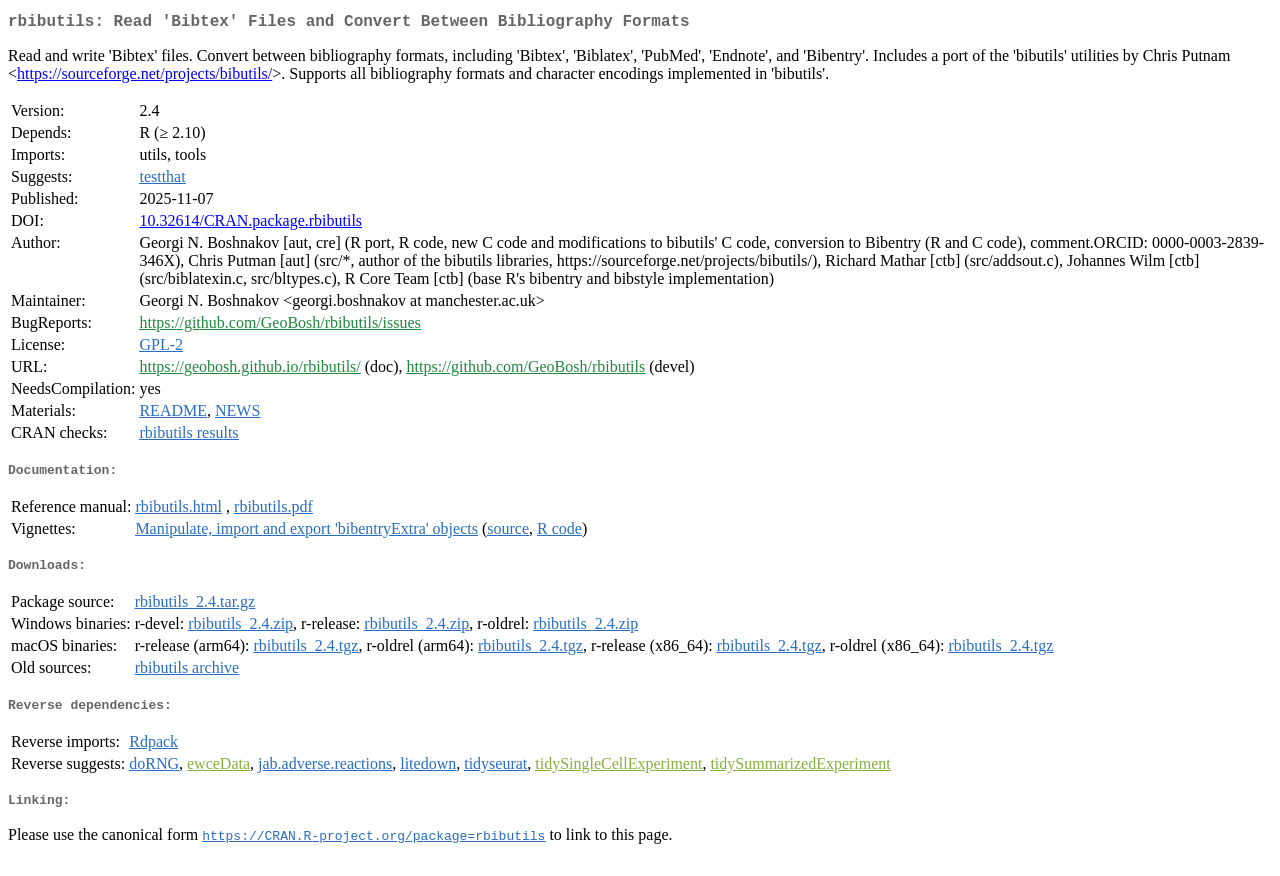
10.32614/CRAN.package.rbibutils (250, 224)
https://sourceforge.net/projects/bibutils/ (144, 77)
